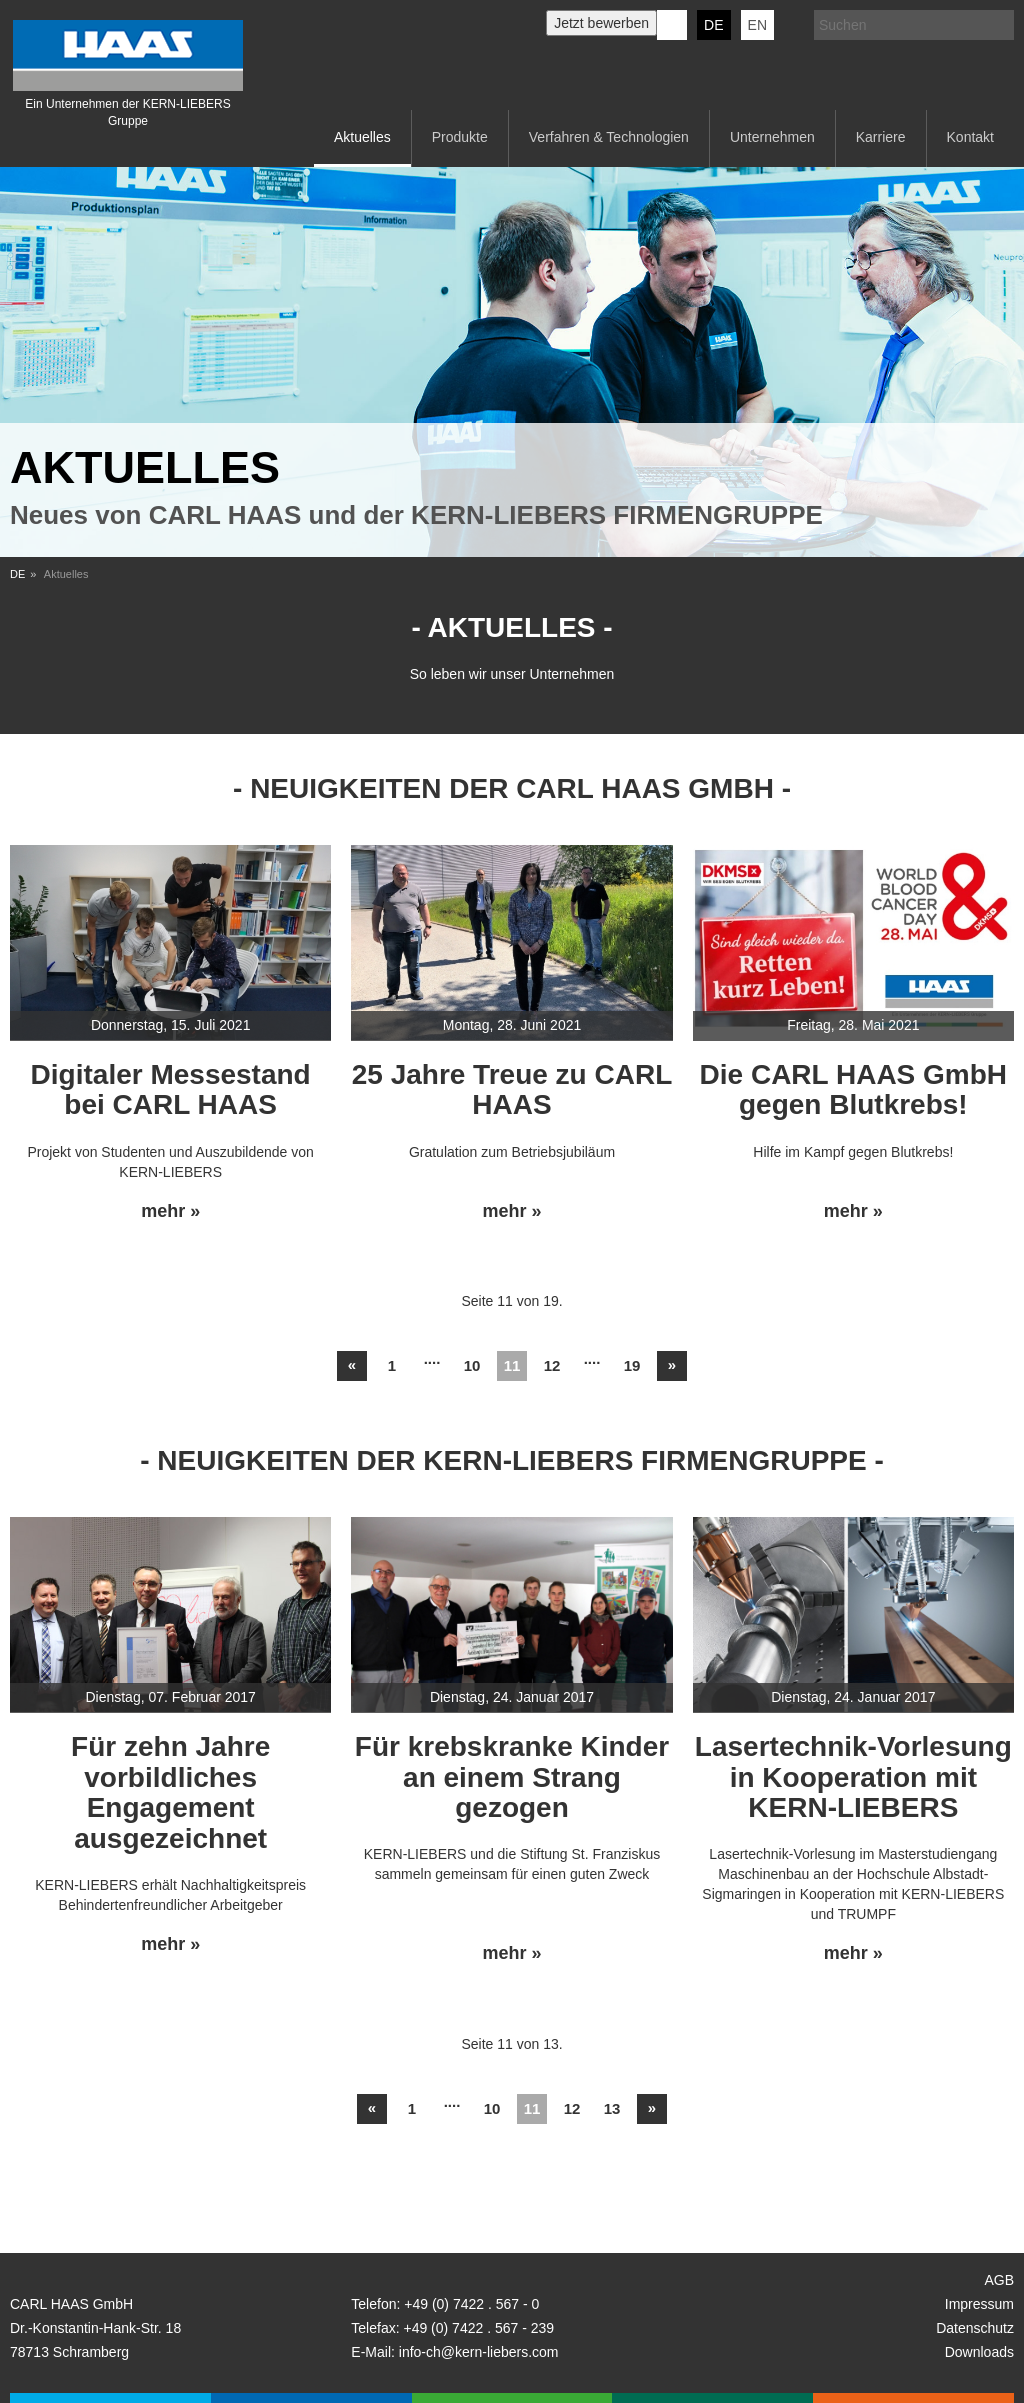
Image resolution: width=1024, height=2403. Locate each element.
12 (552, 1365)
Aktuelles (362, 137)
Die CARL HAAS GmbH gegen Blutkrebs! (854, 1090)
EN (757, 25)
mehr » (170, 1211)
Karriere (881, 137)
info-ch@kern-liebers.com (479, 2352)
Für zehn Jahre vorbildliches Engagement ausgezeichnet (170, 1792)
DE (713, 25)
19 (632, 1365)
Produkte (460, 137)
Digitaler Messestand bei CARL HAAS (171, 1090)
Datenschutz (975, 2328)
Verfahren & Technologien (609, 137)
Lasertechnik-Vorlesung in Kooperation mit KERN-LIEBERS (853, 1777)
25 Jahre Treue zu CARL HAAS (512, 1090)
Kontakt (970, 137)
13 (612, 2108)
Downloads (979, 2352)
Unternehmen (772, 137)
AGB (999, 2280)
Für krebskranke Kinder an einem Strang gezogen (512, 1777)
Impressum (979, 2304)
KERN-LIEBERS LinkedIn (672, 25)
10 (472, 1365)
